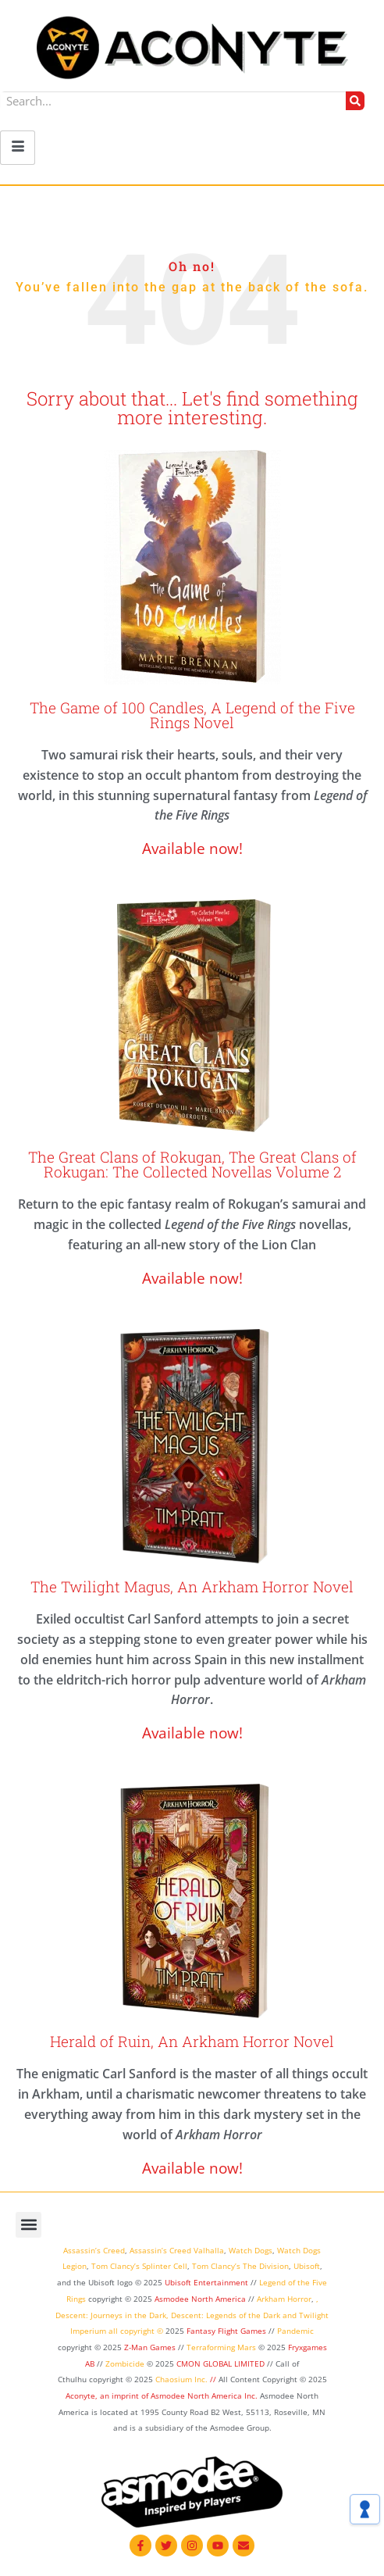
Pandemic (295, 2330)
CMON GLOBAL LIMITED (221, 2363)
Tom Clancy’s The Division (240, 2265)
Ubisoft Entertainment (206, 2282)
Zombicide (124, 2363)
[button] (28, 2225)
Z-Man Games (150, 2347)
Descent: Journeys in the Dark (110, 2315)
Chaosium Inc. (181, 2379)
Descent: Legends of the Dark (225, 2315)
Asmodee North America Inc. (205, 2395)
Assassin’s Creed (94, 2250)
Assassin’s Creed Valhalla (177, 2250)
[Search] (355, 100)
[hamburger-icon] (17, 147)
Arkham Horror (284, 2298)
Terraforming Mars (221, 2347)
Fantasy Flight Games (226, 2330)
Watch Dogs (250, 2250)
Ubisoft (306, 2265)
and (289, 2315)
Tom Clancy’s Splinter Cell (139, 2265)
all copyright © (135, 2330)
